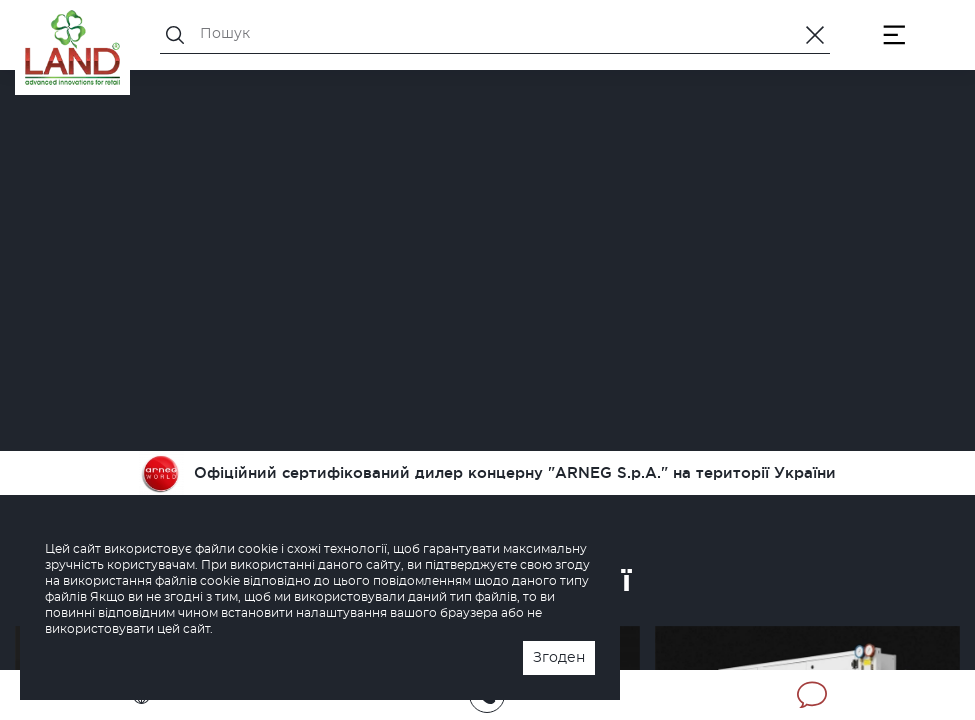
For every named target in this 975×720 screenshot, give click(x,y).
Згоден (559, 658)
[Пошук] (495, 34)
